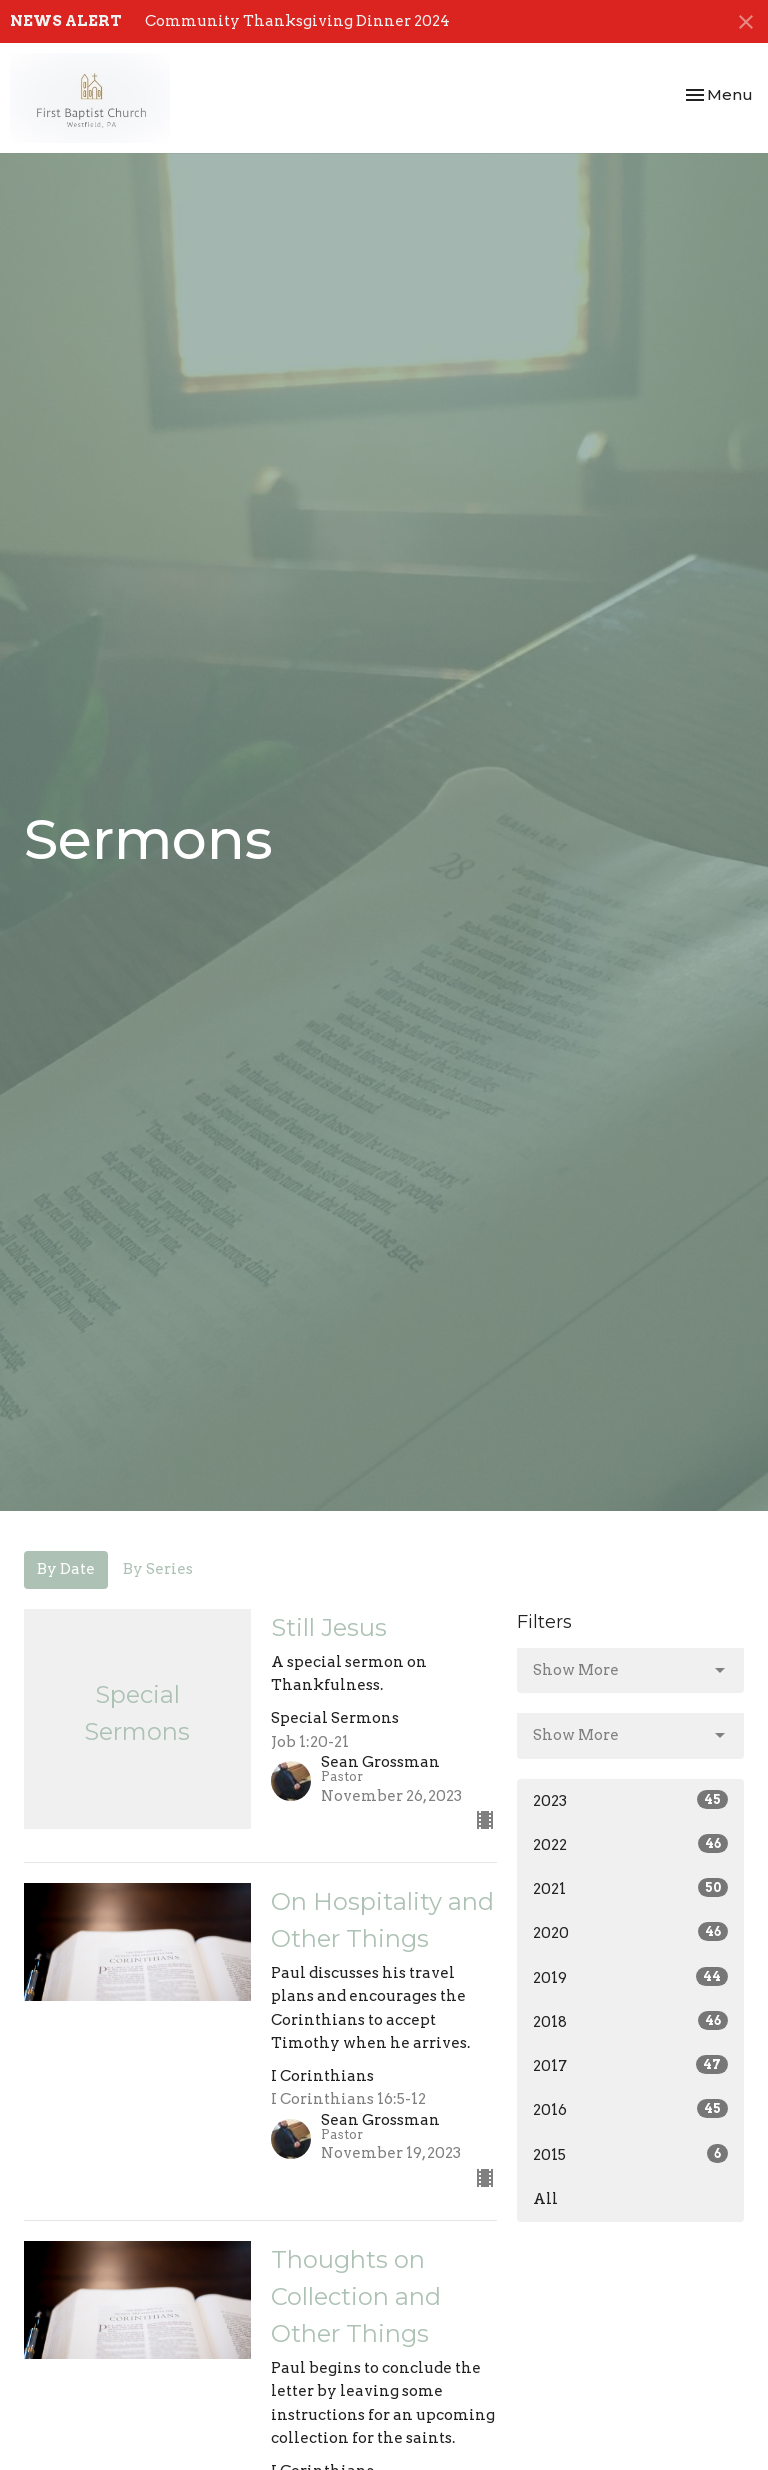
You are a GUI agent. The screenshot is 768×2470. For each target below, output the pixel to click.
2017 (630, 2065)
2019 (630, 1977)
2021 (630, 1888)
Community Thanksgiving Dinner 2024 (297, 21)
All (545, 2199)
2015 (630, 2154)
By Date (66, 1569)
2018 (630, 2021)
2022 (630, 1844)
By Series (158, 1569)
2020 (630, 1932)
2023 (630, 1800)
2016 (630, 2109)
